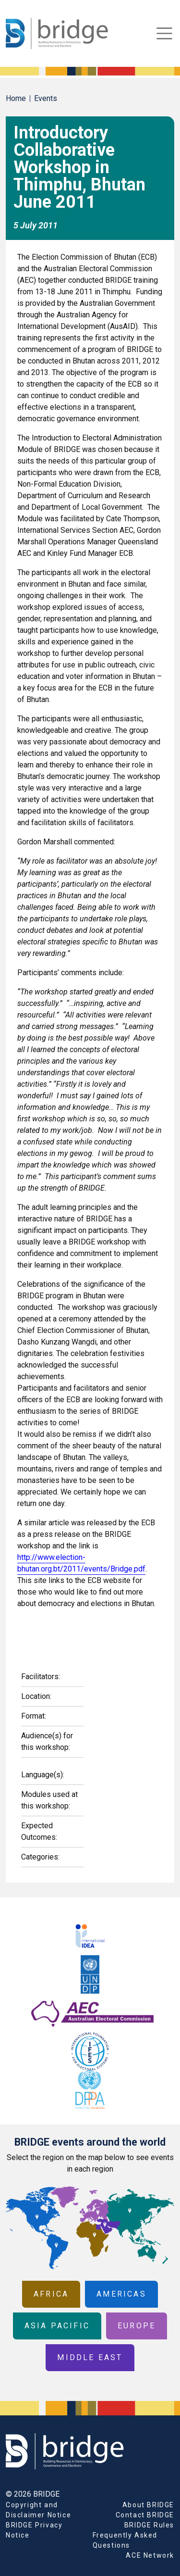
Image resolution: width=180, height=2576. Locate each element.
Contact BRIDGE (145, 2515)
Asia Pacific (57, 2325)
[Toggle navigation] (164, 33)
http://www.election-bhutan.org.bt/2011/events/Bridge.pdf (81, 1563)
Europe (137, 2325)
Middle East (89, 2357)
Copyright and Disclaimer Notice (38, 2510)
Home (16, 98)
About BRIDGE (148, 2505)
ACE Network (150, 2555)
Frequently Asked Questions (125, 2540)
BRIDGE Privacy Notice (34, 2530)
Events (45, 98)
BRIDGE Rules (149, 2525)
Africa (51, 2294)
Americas (121, 2294)
